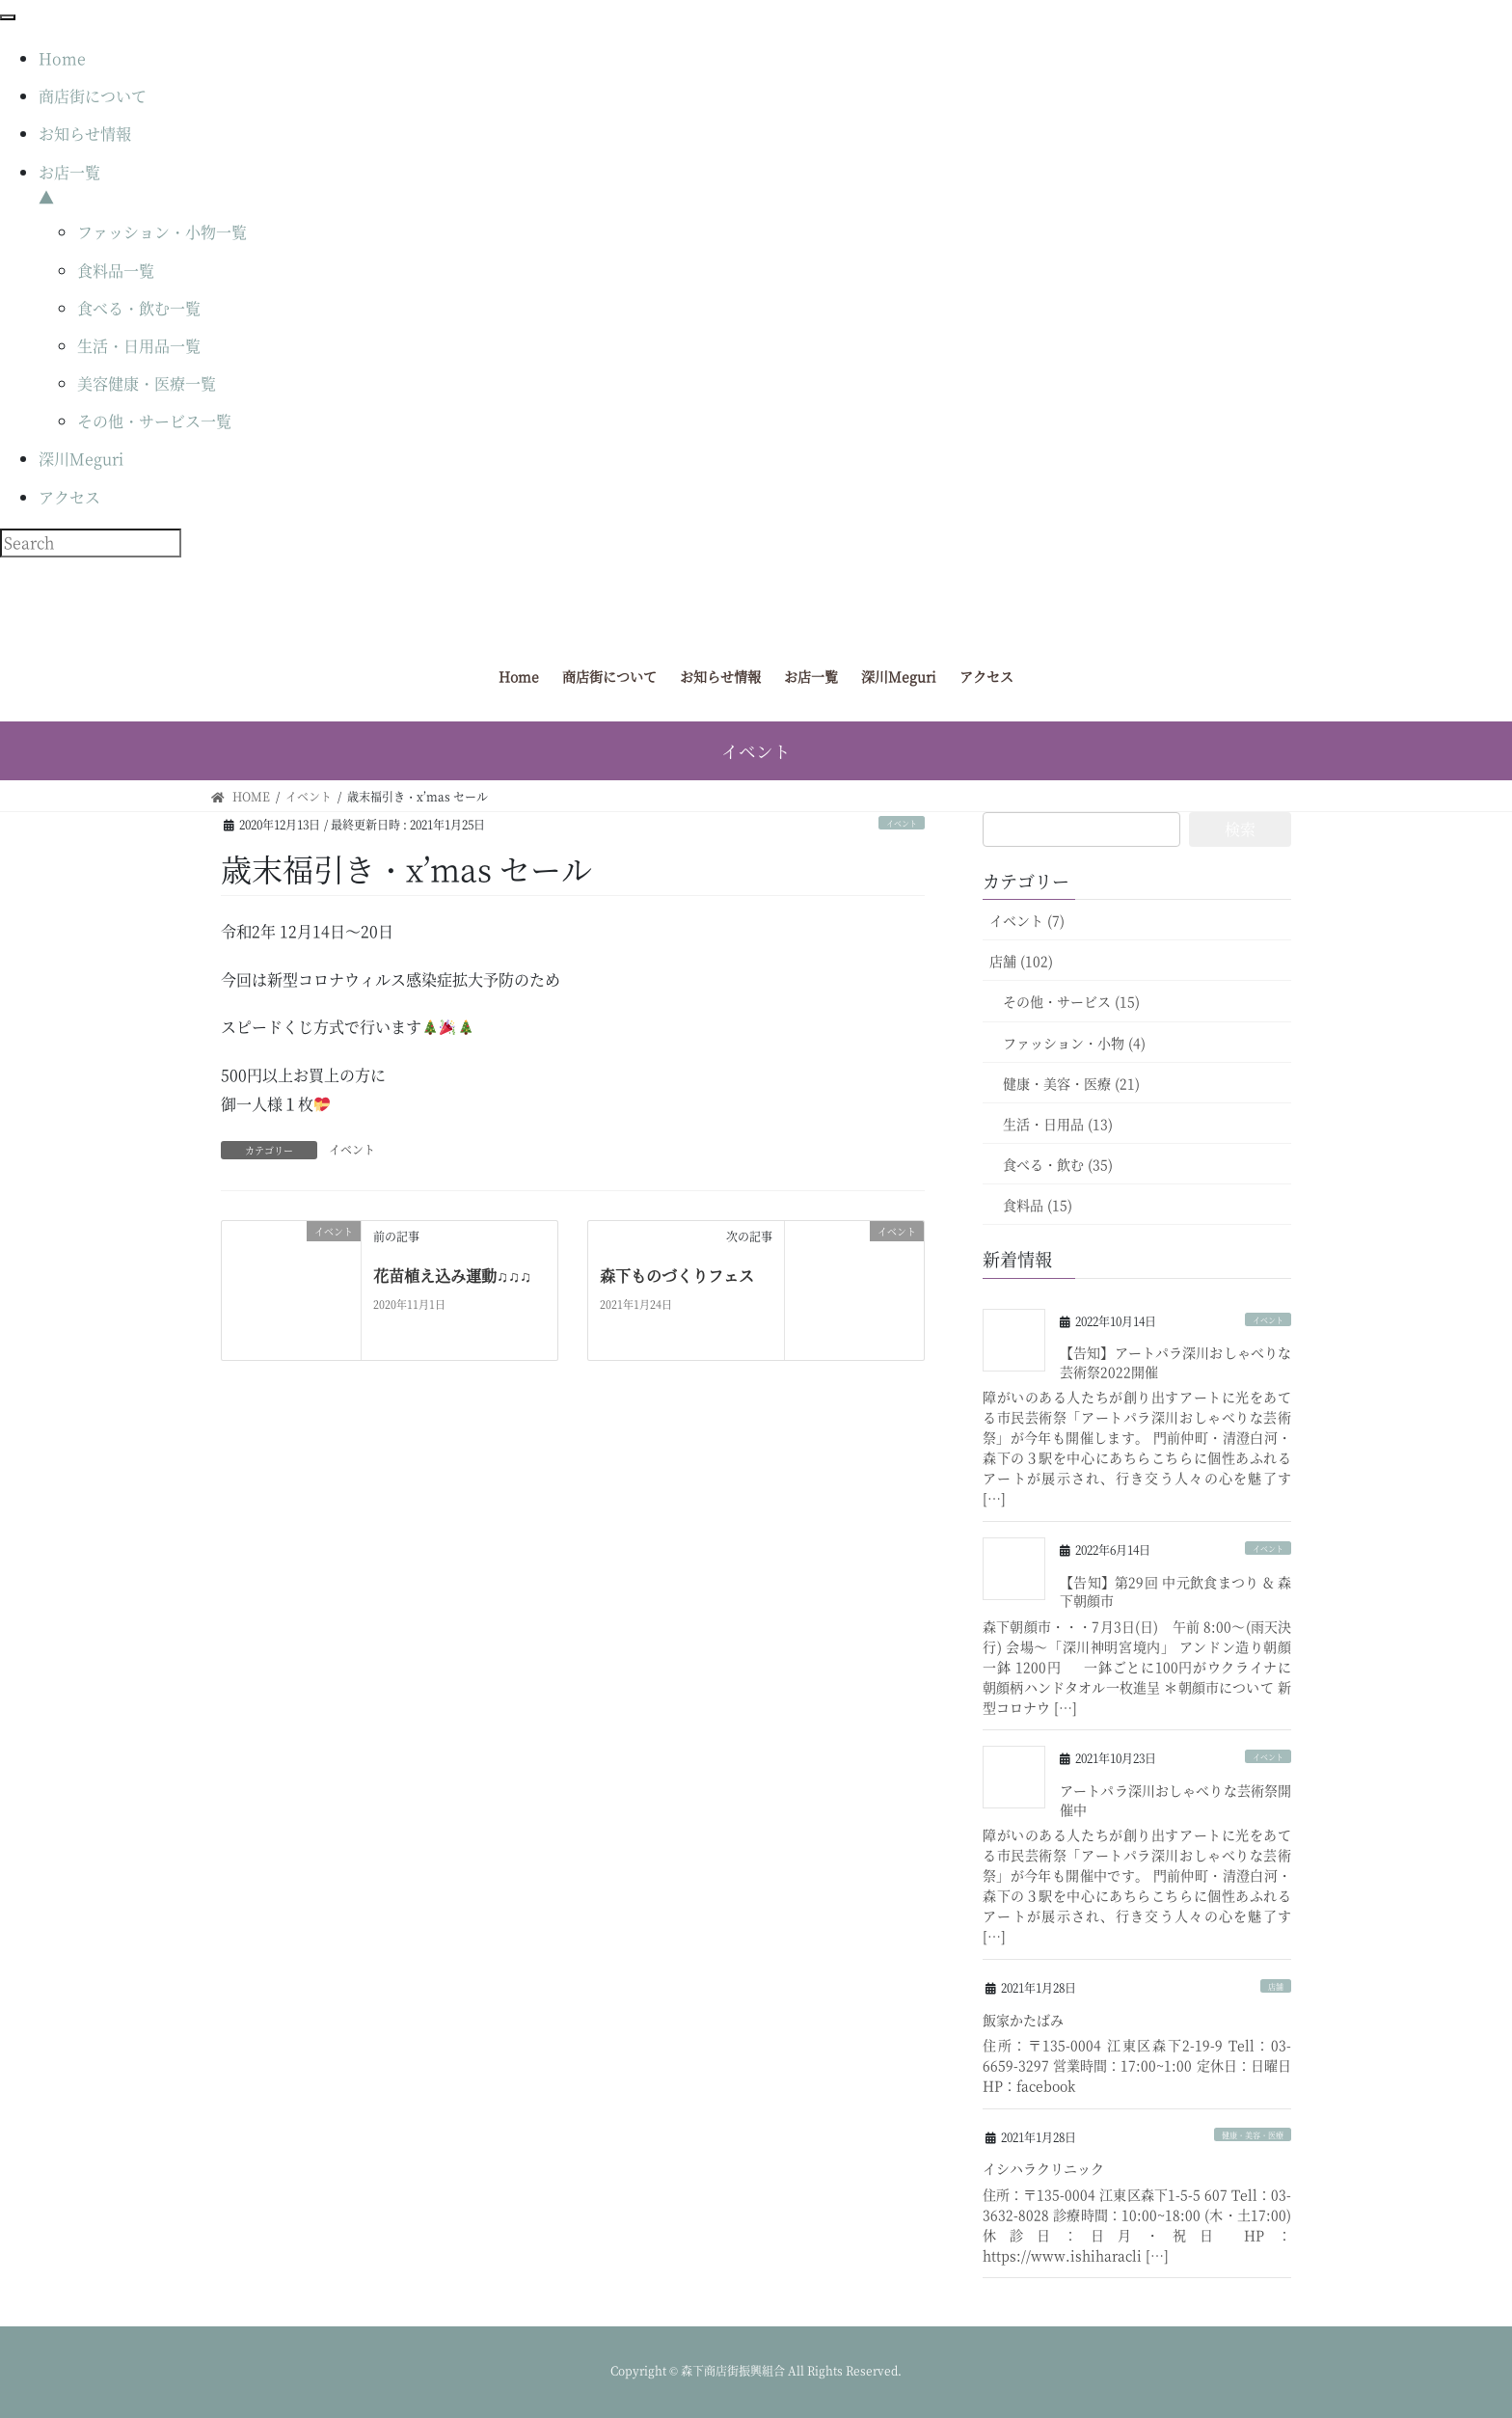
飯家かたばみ (1023, 2019)
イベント (901, 823)
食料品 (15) (1037, 1204)
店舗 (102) (1021, 960)
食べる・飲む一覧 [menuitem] (139, 308)
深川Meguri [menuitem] (81, 459)
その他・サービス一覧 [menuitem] (154, 421)
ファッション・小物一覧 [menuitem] (162, 232)
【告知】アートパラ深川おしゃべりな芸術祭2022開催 (1175, 1362)
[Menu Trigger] (7, 17)
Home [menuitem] (62, 58)
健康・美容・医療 (1252, 2135)
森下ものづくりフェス (677, 1275)
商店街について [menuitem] (93, 96)
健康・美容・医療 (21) (1071, 1083)
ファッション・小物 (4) (1074, 1042)
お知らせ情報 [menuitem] (85, 133)
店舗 (1275, 1986)
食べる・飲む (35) (1058, 1164)
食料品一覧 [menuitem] (115, 270)
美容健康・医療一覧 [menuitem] (146, 383)
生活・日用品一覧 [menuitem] (139, 346)
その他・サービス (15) (1071, 1001)
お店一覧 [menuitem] (775, 186)
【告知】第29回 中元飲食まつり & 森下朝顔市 (1175, 1591)
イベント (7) (1027, 920)
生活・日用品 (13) (1058, 1123)
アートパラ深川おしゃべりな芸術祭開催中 (1175, 1799)
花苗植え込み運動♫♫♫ (452, 1275)
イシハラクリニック (1043, 2168)
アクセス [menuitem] (69, 497)
